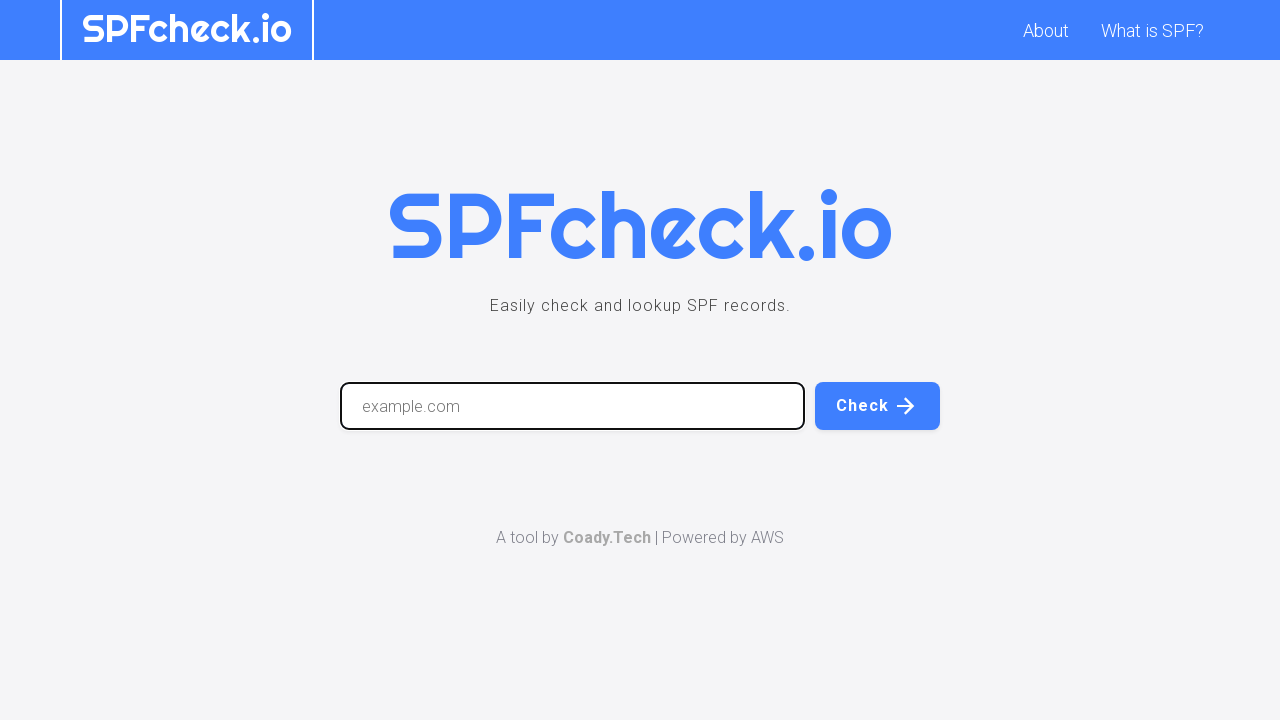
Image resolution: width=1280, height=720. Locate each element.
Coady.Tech (607, 537)
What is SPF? (1152, 30)
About (1046, 30)
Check (877, 406)
